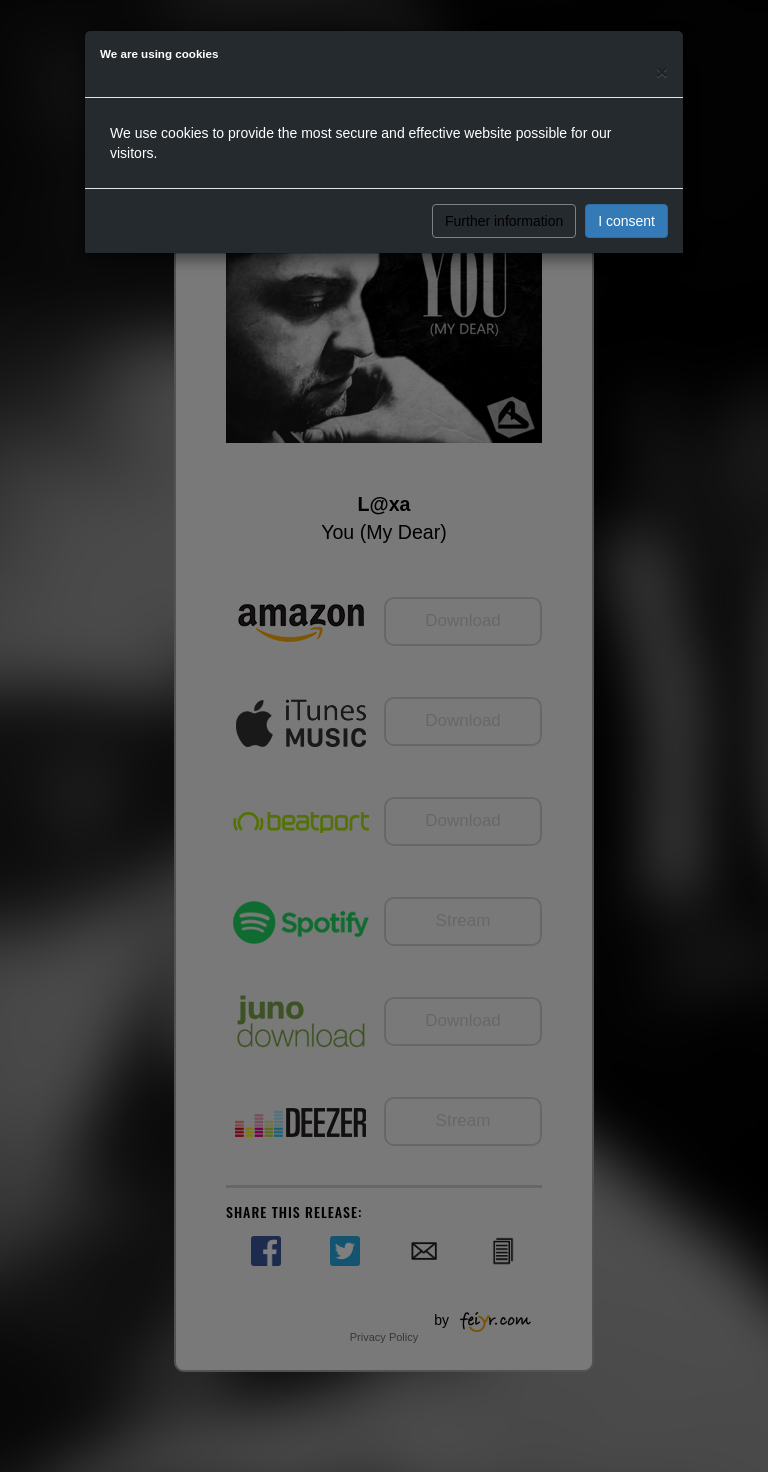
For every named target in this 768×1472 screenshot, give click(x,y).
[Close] (662, 71)
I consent (626, 221)
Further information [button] (504, 221)
